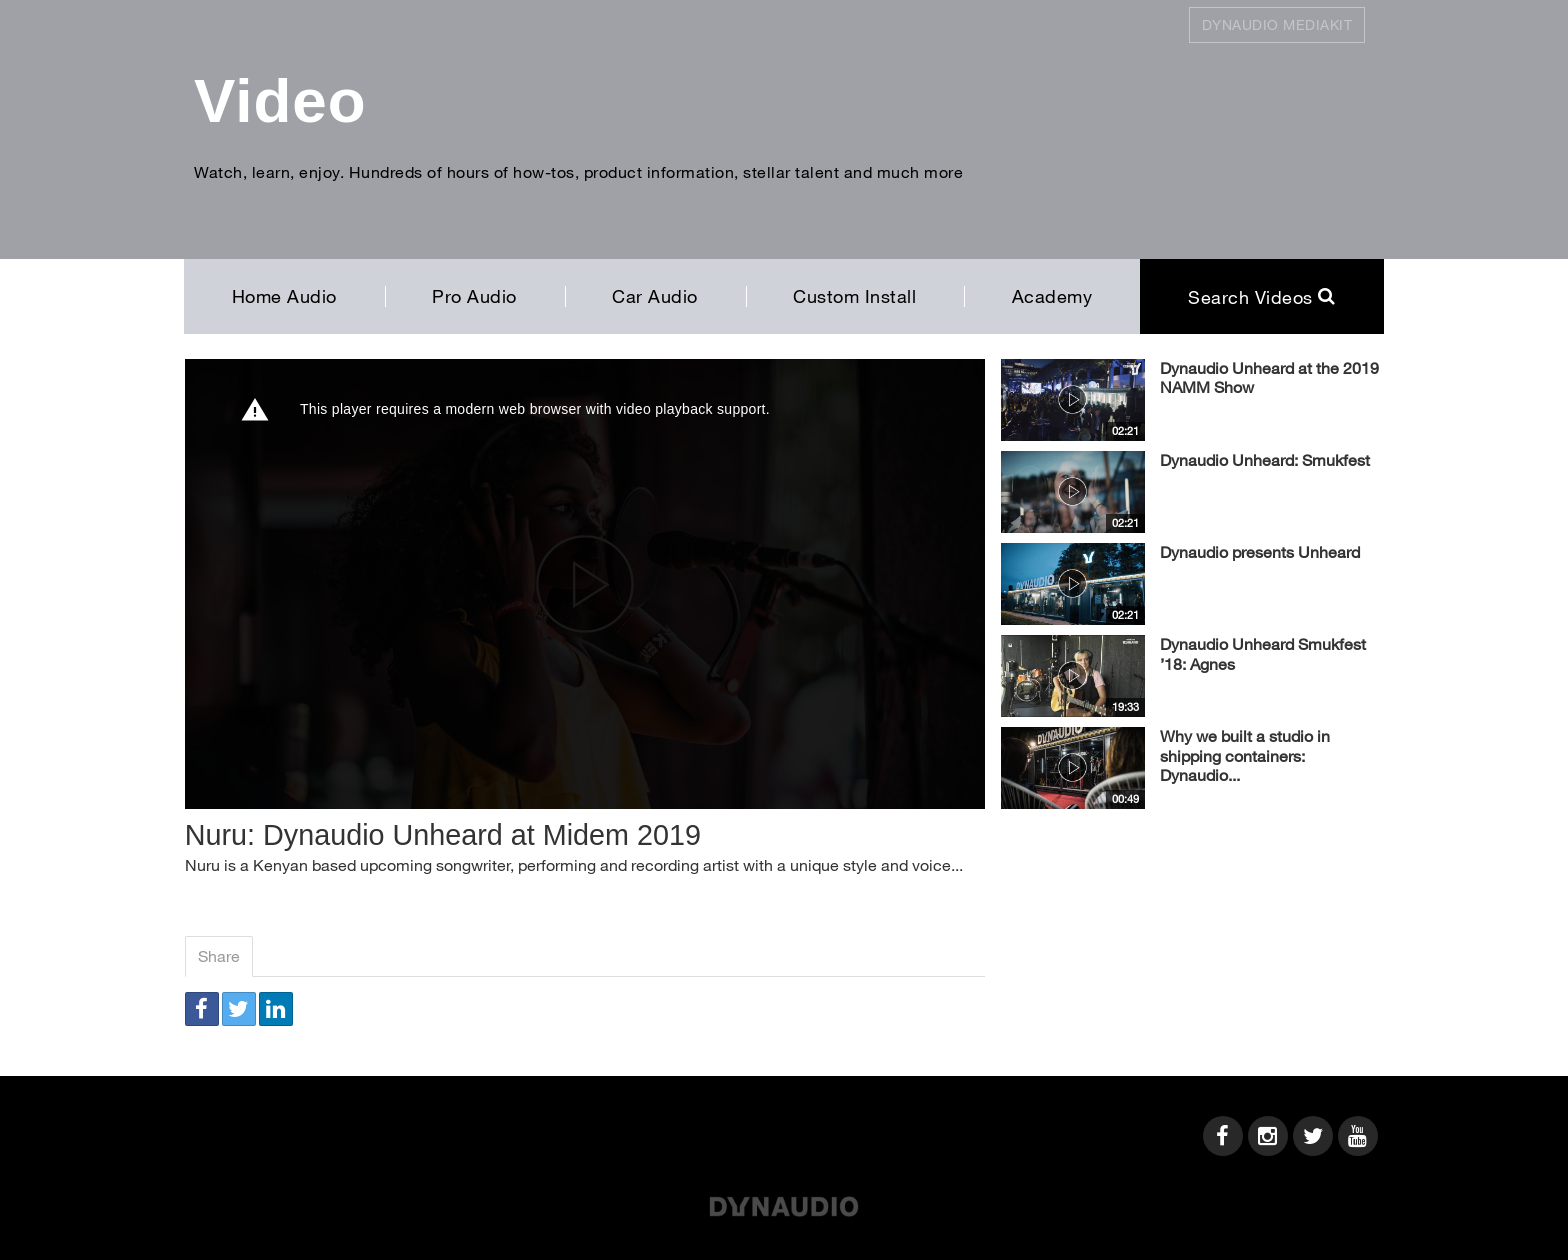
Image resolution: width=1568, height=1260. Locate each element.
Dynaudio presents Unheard (1260, 551)
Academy (1052, 296)
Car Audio (655, 296)
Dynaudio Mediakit (1277, 24)
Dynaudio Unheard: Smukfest (1265, 459)
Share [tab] (219, 955)
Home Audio (284, 296)
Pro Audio (474, 296)
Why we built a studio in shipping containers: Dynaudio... (1245, 755)
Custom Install (854, 296)
